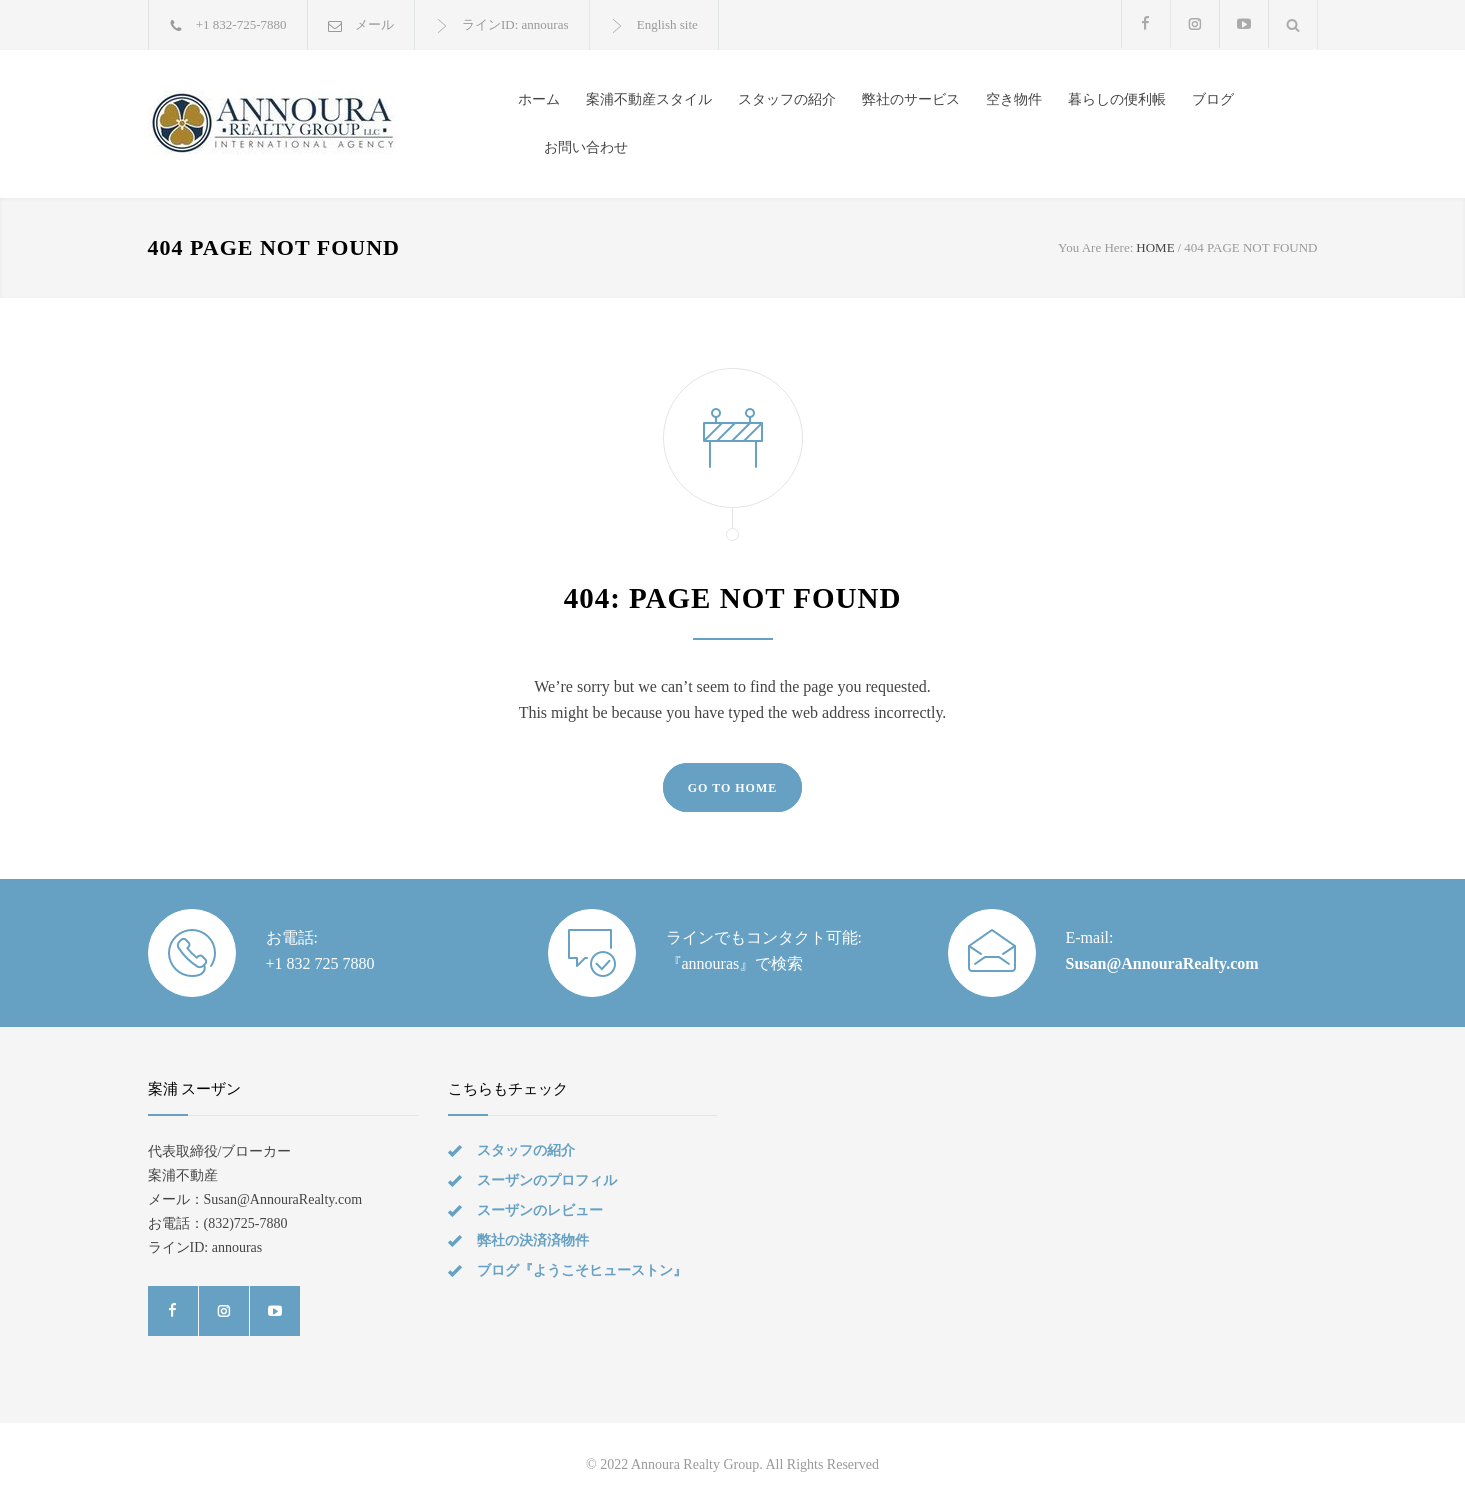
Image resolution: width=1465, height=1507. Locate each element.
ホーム (539, 99)
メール (374, 24)
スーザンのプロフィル (547, 1180)
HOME (1155, 247)
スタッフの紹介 (787, 99)
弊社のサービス (911, 99)
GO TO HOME (733, 788)
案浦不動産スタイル (649, 99)
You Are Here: (1095, 247)
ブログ (1213, 99)
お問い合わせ (586, 147)
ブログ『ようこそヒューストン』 (582, 1270)
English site (667, 24)
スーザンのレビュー (540, 1210)
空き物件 (1014, 99)
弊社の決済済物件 (533, 1240)
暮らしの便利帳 (1117, 99)
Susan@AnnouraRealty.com (1162, 963)
